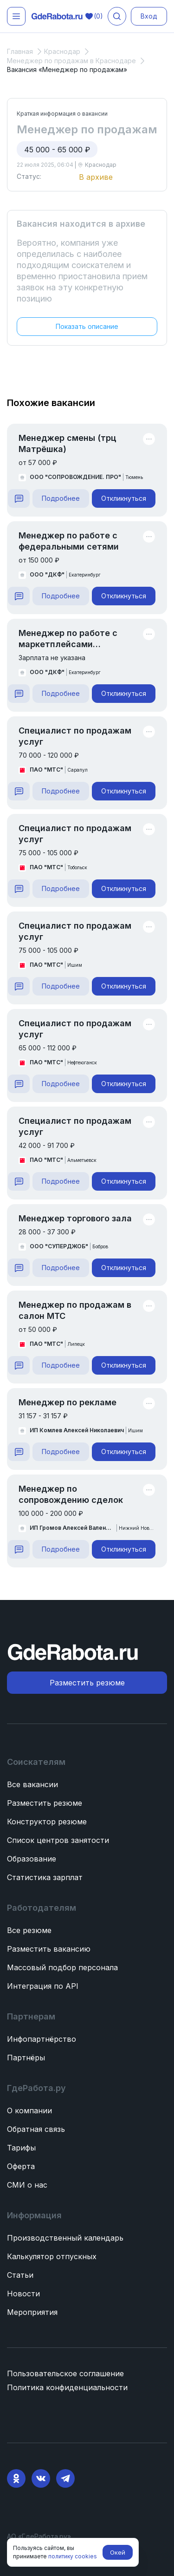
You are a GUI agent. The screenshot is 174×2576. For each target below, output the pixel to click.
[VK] (41, 2478)
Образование (31, 1858)
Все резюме (29, 1930)
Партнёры (26, 2057)
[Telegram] (65, 2478)
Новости (23, 2293)
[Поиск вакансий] (117, 16)
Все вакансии (32, 1784)
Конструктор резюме (47, 1821)
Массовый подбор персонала (62, 1967)
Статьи (20, 2275)
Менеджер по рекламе (67, 1402)
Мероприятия (32, 2312)
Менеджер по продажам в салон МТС (75, 1310)
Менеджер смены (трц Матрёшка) (67, 443)
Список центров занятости (58, 1840)
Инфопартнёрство (41, 2039)
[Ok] (16, 2478)
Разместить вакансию (48, 1948)
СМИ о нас (27, 2184)
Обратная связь (36, 2129)
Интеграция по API (42, 1986)
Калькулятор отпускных (52, 2256)
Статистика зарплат (45, 1877)
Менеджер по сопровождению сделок (71, 1494)
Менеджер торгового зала (75, 1218)
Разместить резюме (44, 1803)
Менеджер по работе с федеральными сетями (69, 541)
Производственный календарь (65, 2237)
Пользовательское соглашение (65, 2373)
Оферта (21, 2166)
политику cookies (72, 2556)
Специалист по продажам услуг (75, 736)
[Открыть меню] (16, 16)
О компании (29, 2110)
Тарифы (21, 2147)
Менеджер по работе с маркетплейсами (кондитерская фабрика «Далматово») (70, 639)
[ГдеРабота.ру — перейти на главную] (57, 16)
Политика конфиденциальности (67, 2387)
